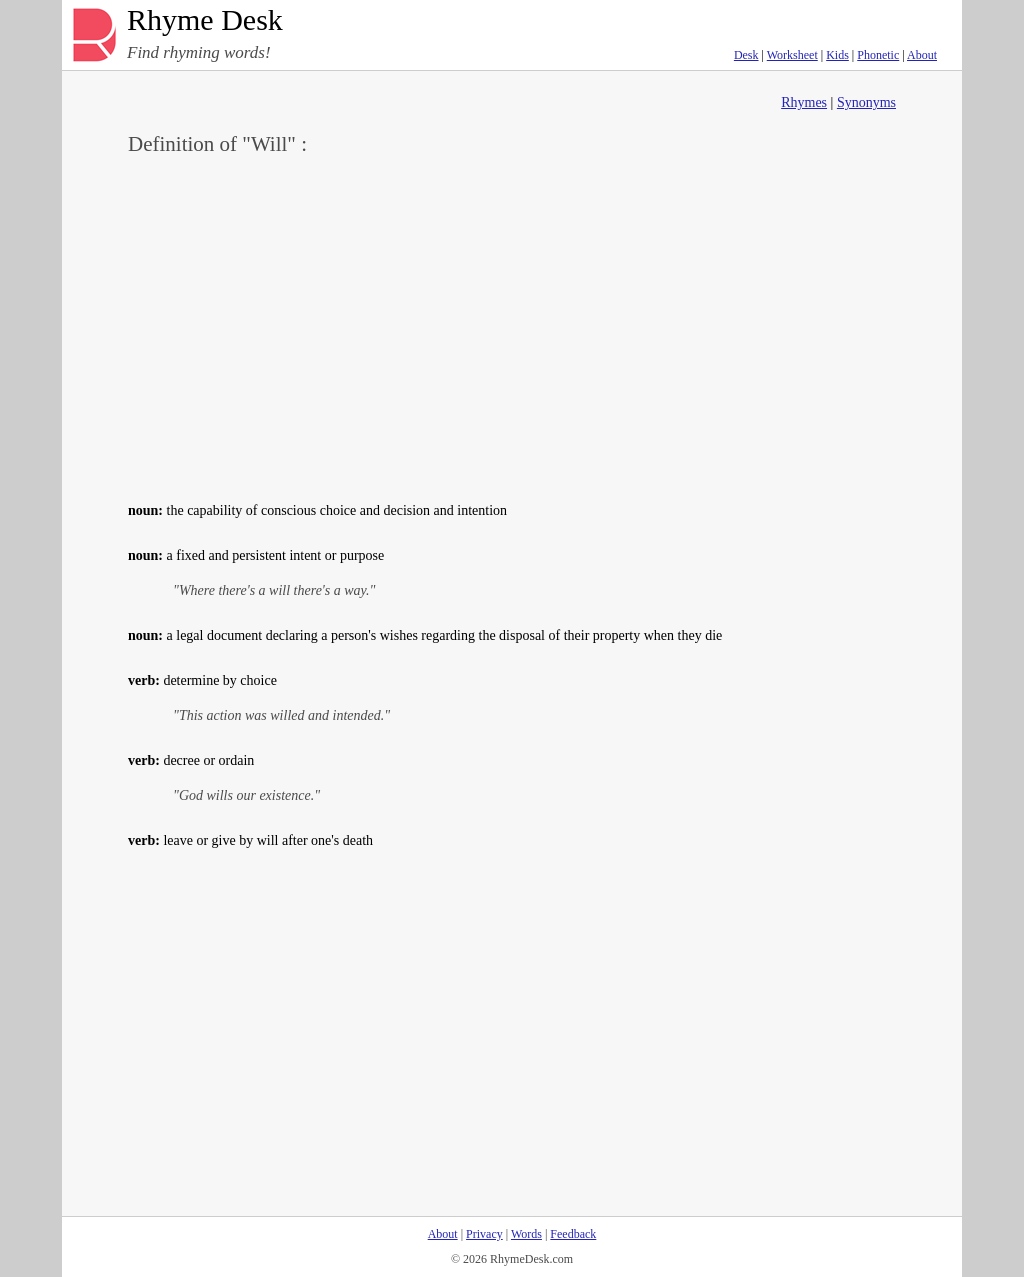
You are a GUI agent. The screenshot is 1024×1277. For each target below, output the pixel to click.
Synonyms (866, 102)
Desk (746, 55)
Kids (837, 55)
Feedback (573, 1234)
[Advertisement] (512, 326)
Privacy (484, 1234)
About (922, 55)
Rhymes (804, 102)
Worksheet (792, 55)
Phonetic (878, 55)
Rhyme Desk (205, 20)
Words (526, 1234)
